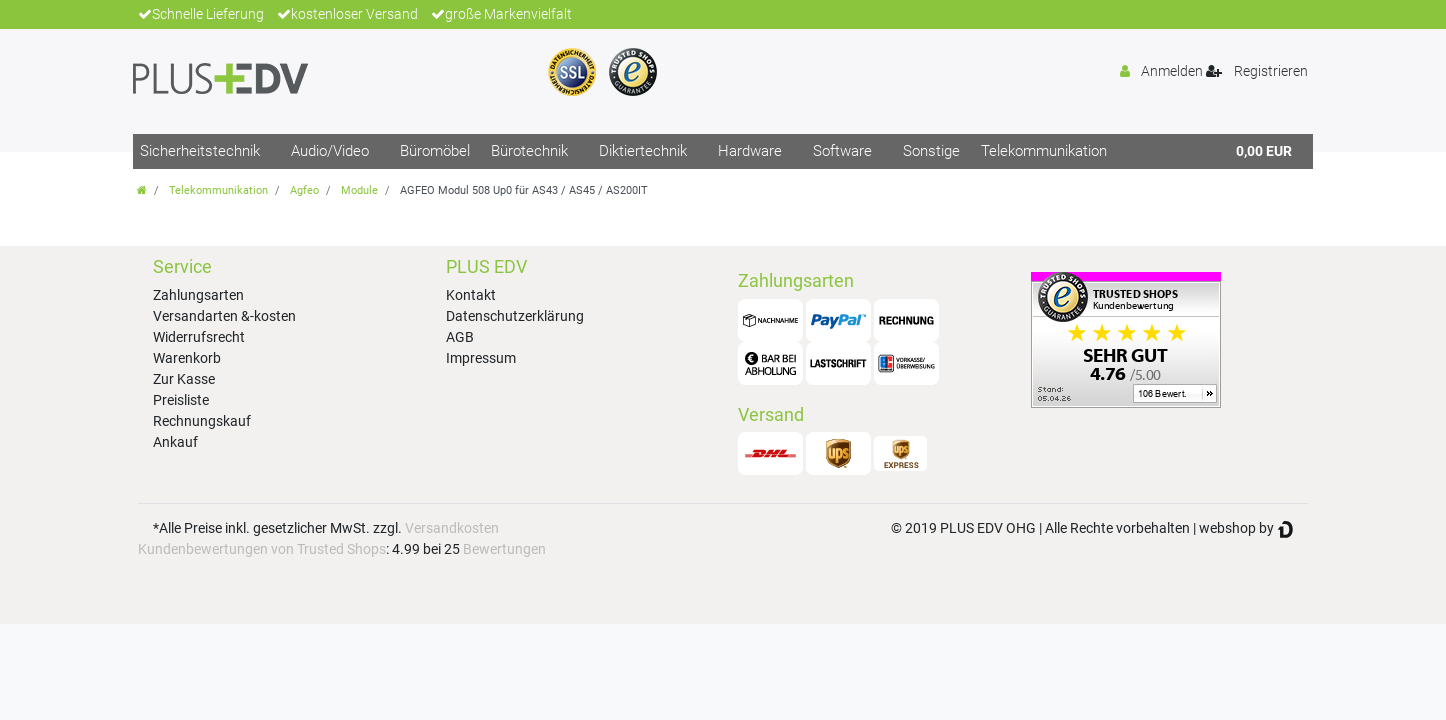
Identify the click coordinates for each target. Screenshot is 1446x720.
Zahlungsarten (198, 295)
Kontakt (471, 295)
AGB (460, 337)
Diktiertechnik (643, 151)
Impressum (481, 358)
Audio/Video (330, 151)
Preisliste (181, 400)
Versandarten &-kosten (224, 316)
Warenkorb (187, 358)
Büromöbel (435, 151)
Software (842, 151)
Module (359, 190)
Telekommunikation (1044, 151)
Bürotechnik (529, 151)
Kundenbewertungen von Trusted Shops (262, 549)
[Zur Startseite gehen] (142, 190)
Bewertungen (504, 549)
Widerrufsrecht (199, 337)
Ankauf (175, 442)
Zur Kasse (184, 379)
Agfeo (304, 190)
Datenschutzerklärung (515, 316)
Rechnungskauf (202, 421)
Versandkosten (452, 528)
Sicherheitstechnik (200, 151)
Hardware (750, 151)
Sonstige (931, 151)
